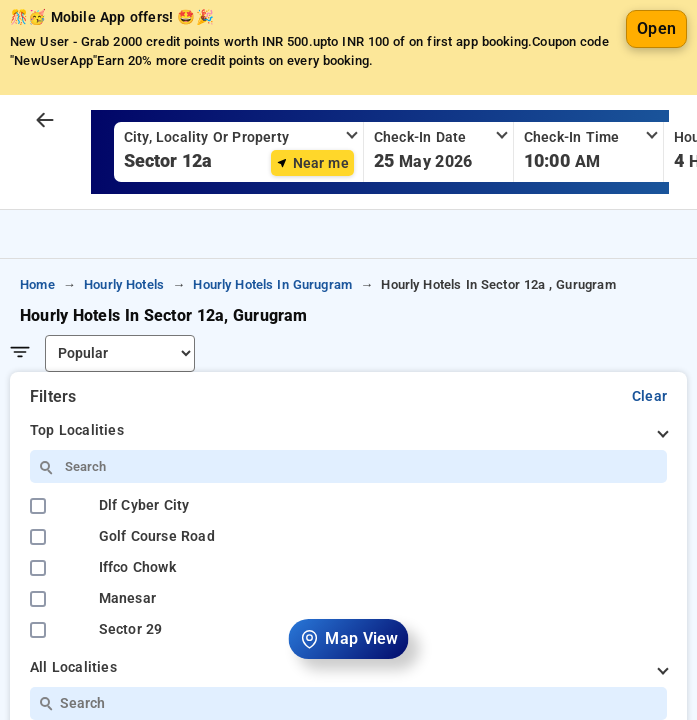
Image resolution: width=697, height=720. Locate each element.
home (37, 345)
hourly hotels (124, 345)
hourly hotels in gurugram (272, 345)
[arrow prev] (45, 182)
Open (656, 89)
